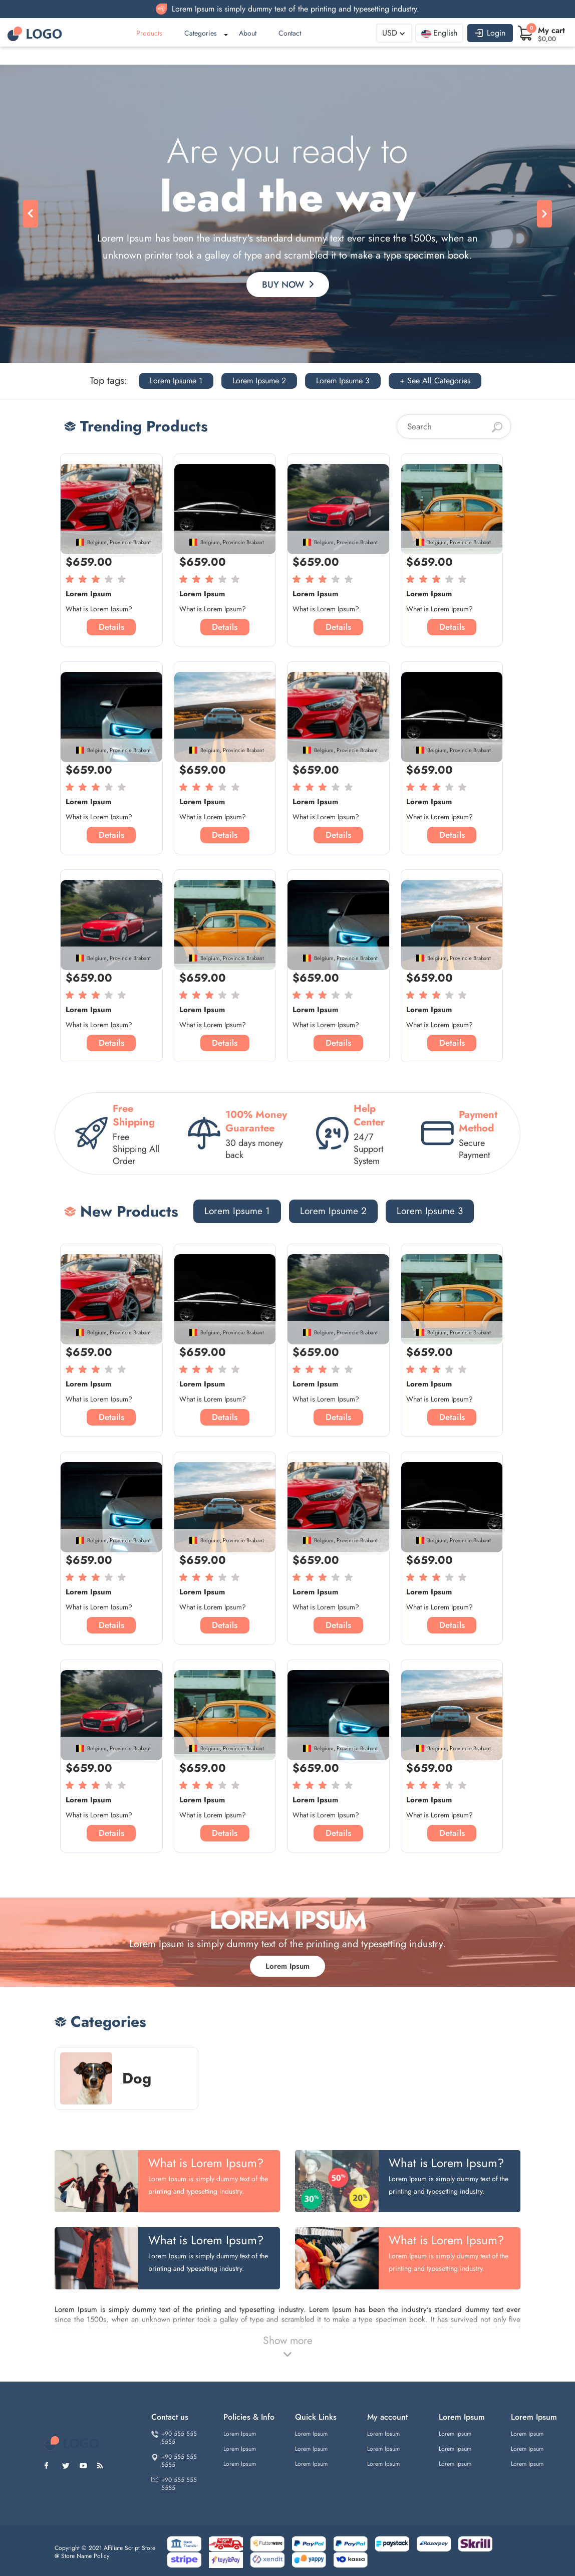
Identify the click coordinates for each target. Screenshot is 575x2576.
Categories (200, 33)
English (439, 33)
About (247, 33)
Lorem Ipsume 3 (343, 380)
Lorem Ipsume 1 (176, 380)
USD (389, 33)
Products (149, 33)
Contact (289, 33)
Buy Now (288, 284)
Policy (101, 2555)
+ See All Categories (435, 380)
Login (490, 33)
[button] (30, 213)
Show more (288, 2346)
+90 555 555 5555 (174, 2437)
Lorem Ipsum (287, 1966)
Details (111, 627)
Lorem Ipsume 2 (259, 380)
